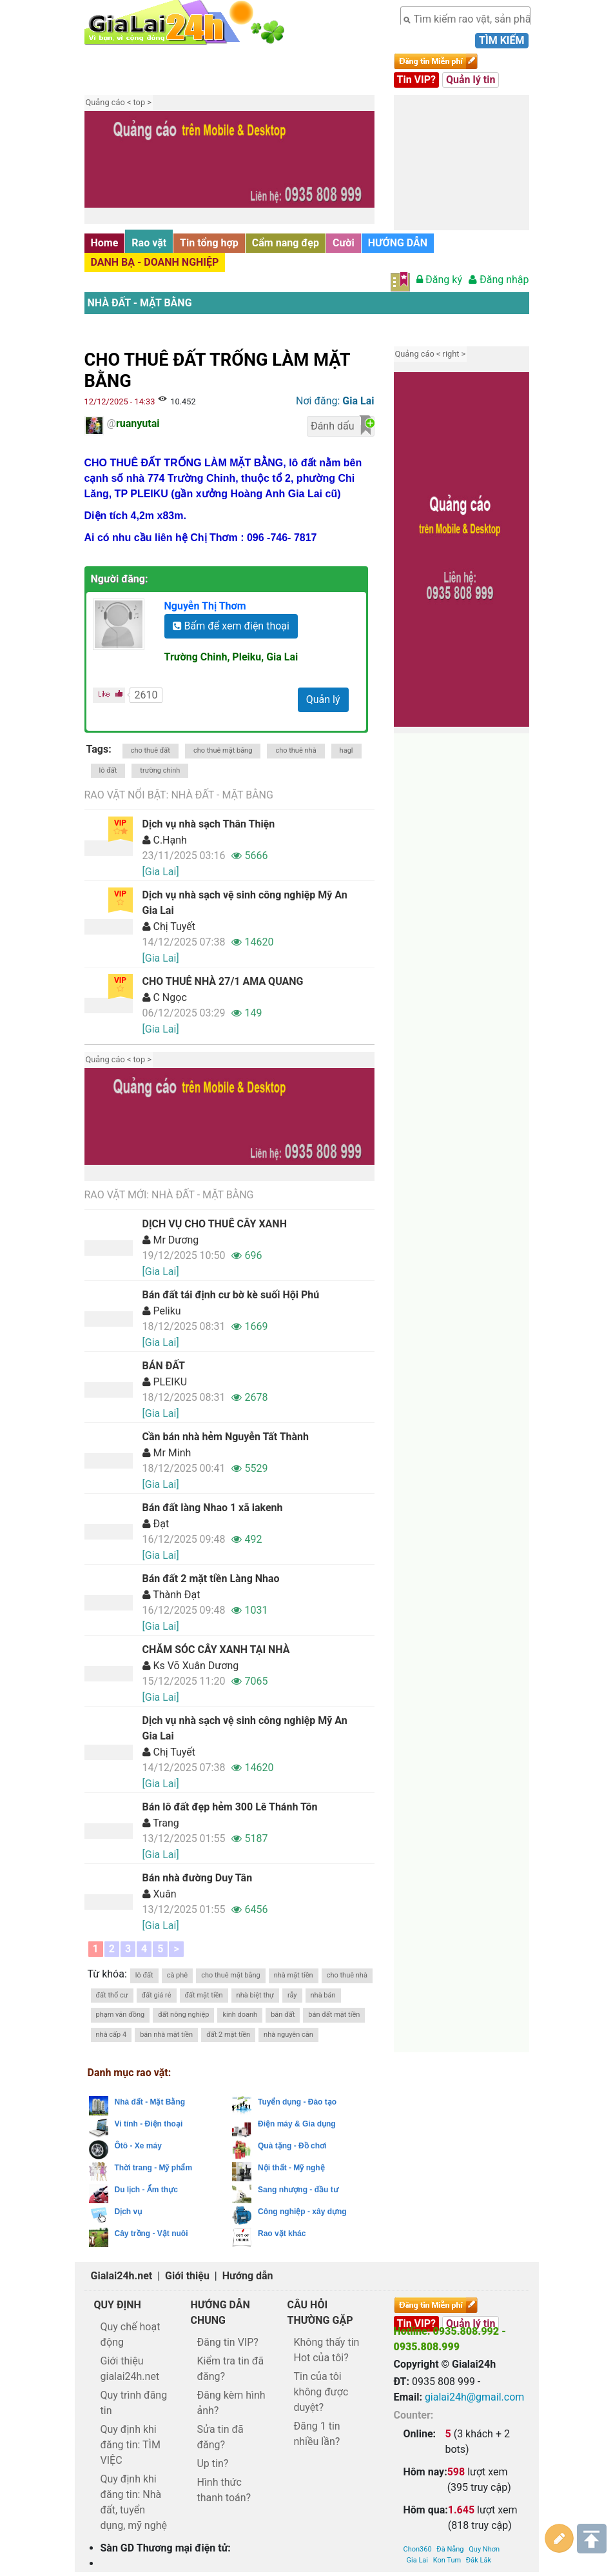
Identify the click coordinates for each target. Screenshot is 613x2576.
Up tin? (212, 2463)
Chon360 (418, 2428)
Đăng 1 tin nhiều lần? (316, 2434)
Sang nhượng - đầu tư (298, 2189)
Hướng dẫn (247, 2276)
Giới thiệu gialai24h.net (130, 2369)
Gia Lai (417, 2439)
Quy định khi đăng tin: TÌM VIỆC (131, 2444)
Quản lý (323, 699)
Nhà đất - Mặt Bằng (140, 303)
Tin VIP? (416, 80)
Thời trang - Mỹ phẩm (154, 2167)
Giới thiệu (187, 2276)
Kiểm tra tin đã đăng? (230, 2369)
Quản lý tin (470, 80)
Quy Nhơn (484, 2428)
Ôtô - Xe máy (138, 2145)
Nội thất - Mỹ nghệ (291, 2167)
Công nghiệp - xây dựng (302, 2211)
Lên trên (592, 2538)
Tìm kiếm (501, 40)
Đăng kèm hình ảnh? (231, 2403)
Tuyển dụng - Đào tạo (297, 2101)
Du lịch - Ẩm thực (146, 2189)
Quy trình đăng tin (134, 2403)
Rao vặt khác (282, 2233)
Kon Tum (447, 2439)
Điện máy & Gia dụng (297, 2123)
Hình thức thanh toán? (224, 2490)
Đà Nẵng (449, 2428)
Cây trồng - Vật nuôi (151, 2233)
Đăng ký (439, 279)
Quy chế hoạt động (131, 2334)
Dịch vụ (128, 2211)
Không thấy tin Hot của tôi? (326, 2350)
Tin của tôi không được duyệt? (320, 2391)
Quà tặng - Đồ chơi (292, 2145)
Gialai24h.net (122, 2276)
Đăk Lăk (478, 2439)
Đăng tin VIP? (227, 2342)
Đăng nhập (499, 279)
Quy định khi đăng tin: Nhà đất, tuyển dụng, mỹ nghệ (134, 2502)
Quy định (117, 2305)
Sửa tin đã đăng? (220, 2437)
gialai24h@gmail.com (474, 2397)
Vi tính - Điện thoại (149, 2123)
